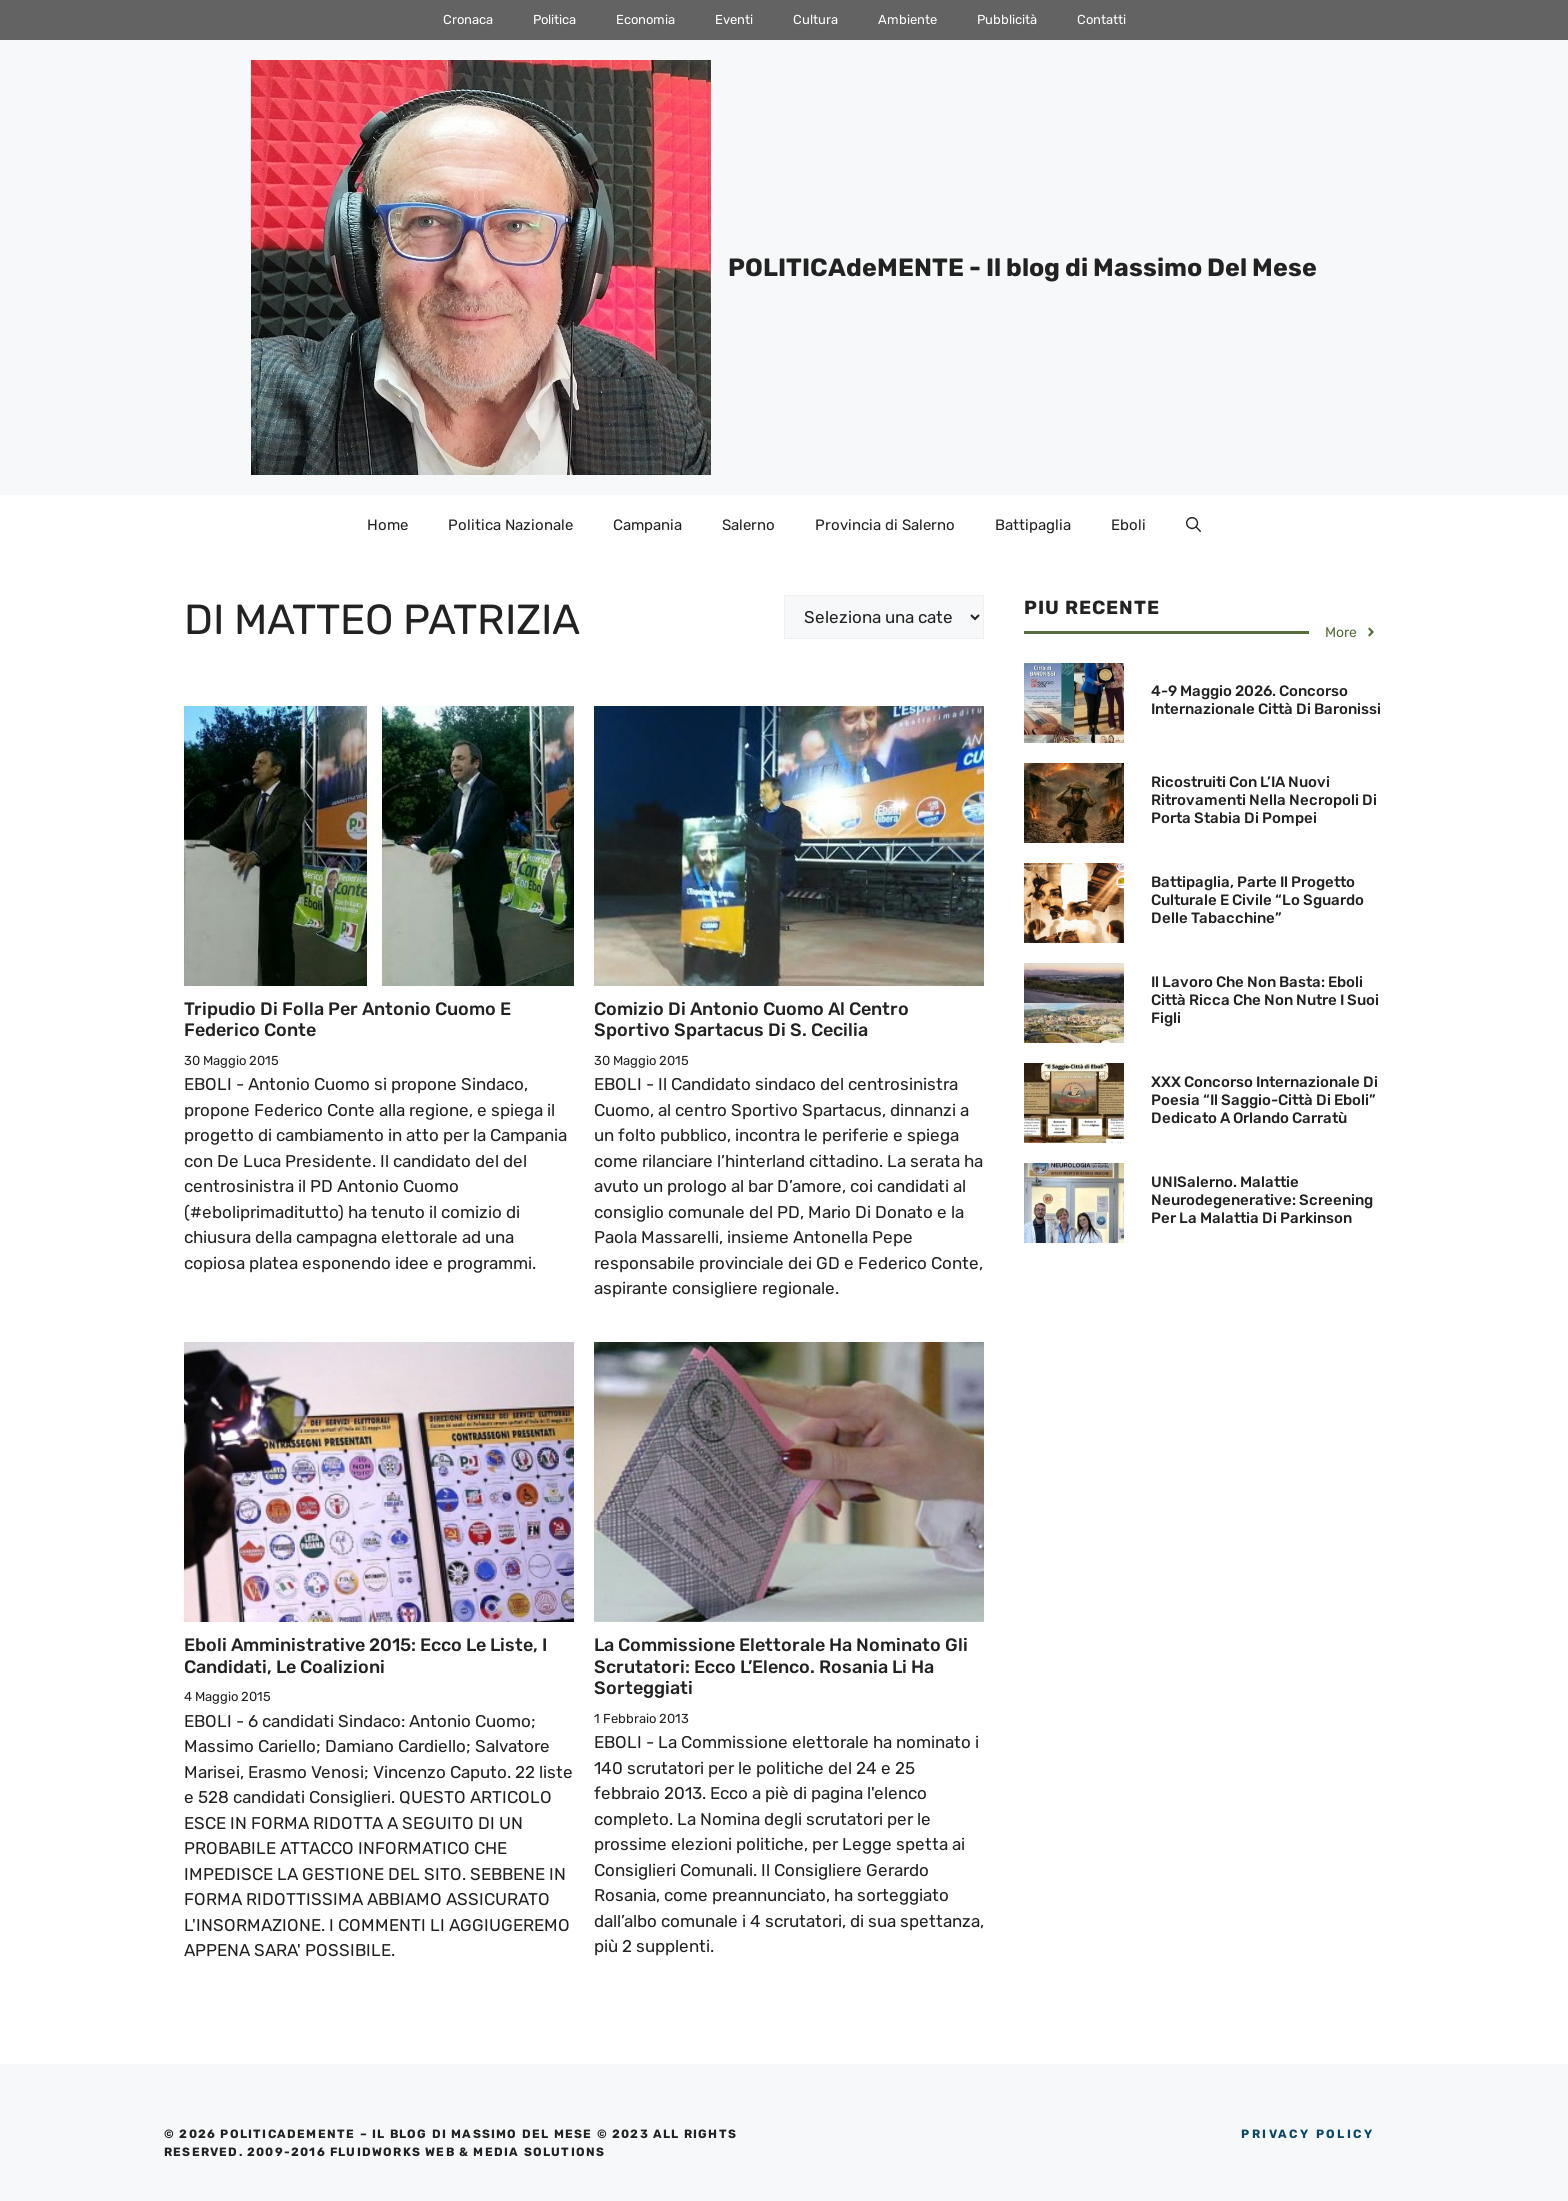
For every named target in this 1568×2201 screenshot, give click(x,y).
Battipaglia (1033, 525)
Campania (647, 525)
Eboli (1128, 525)
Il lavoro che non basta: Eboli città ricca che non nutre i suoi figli (1265, 1000)
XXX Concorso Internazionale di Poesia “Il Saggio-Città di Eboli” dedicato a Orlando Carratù (1264, 1100)
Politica (554, 19)
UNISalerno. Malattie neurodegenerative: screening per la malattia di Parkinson (1262, 1200)
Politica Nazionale (510, 525)
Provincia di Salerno (885, 525)
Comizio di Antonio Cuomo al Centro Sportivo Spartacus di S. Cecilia (751, 1020)
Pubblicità (1007, 19)
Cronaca (468, 19)
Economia (645, 19)
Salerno (748, 525)
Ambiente (907, 19)
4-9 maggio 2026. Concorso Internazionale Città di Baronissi (1266, 700)
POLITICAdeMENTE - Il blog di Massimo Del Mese (1022, 267)
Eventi (734, 19)
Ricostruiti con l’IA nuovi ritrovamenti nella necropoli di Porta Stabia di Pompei (1264, 800)
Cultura (815, 19)
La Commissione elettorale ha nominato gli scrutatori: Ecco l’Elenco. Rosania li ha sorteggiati (781, 1666)
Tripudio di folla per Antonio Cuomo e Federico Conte (347, 1020)
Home (387, 525)
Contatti (1101, 19)
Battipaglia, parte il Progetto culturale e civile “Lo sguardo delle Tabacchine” (1257, 900)
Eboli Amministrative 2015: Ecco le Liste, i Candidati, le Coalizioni (365, 1656)
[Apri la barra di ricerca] (1193, 525)
